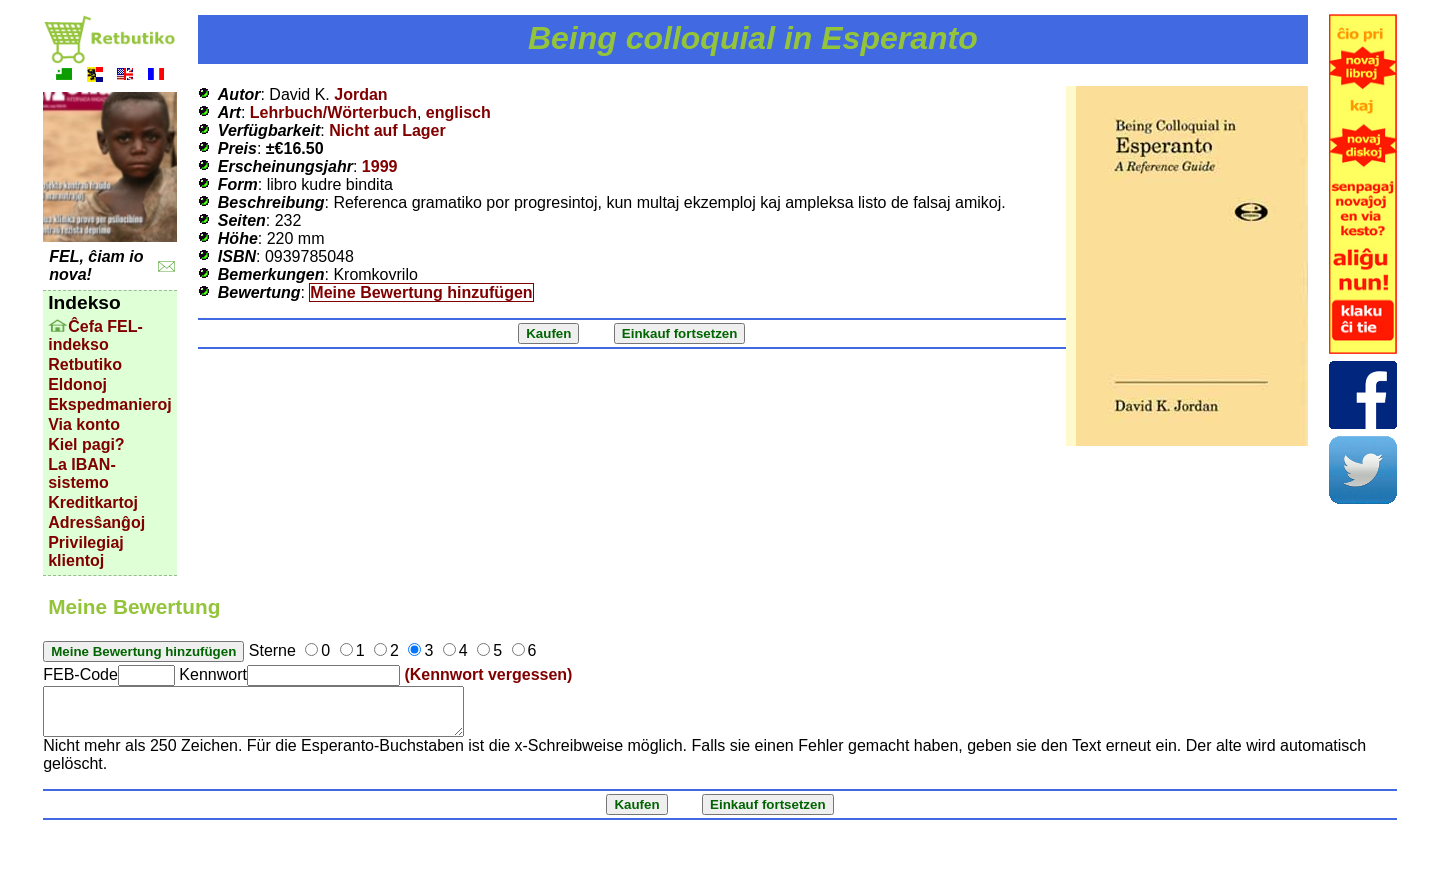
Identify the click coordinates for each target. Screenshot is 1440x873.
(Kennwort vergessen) (488, 674)
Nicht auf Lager (387, 130)
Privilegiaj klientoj (86, 551)
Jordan (360, 94)
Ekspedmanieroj (110, 404)
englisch (458, 112)
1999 (380, 166)
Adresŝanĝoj (96, 522)
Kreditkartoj (93, 502)
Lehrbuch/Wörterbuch (333, 112)
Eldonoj (77, 384)
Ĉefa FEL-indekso (95, 335)
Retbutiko (85, 364)
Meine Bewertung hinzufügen (421, 292)
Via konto (84, 424)
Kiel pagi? (86, 444)
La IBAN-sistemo (82, 473)
